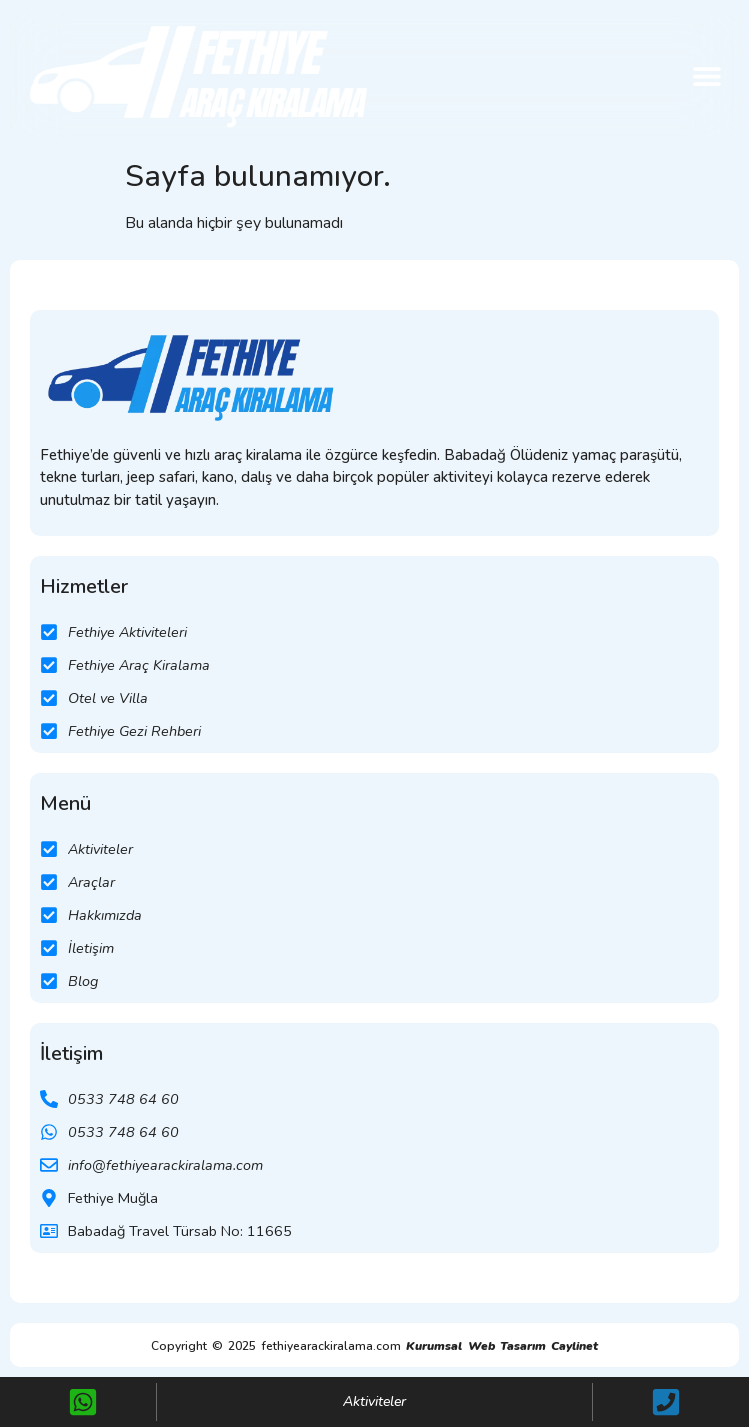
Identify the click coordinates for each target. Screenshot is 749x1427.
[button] (706, 75)
